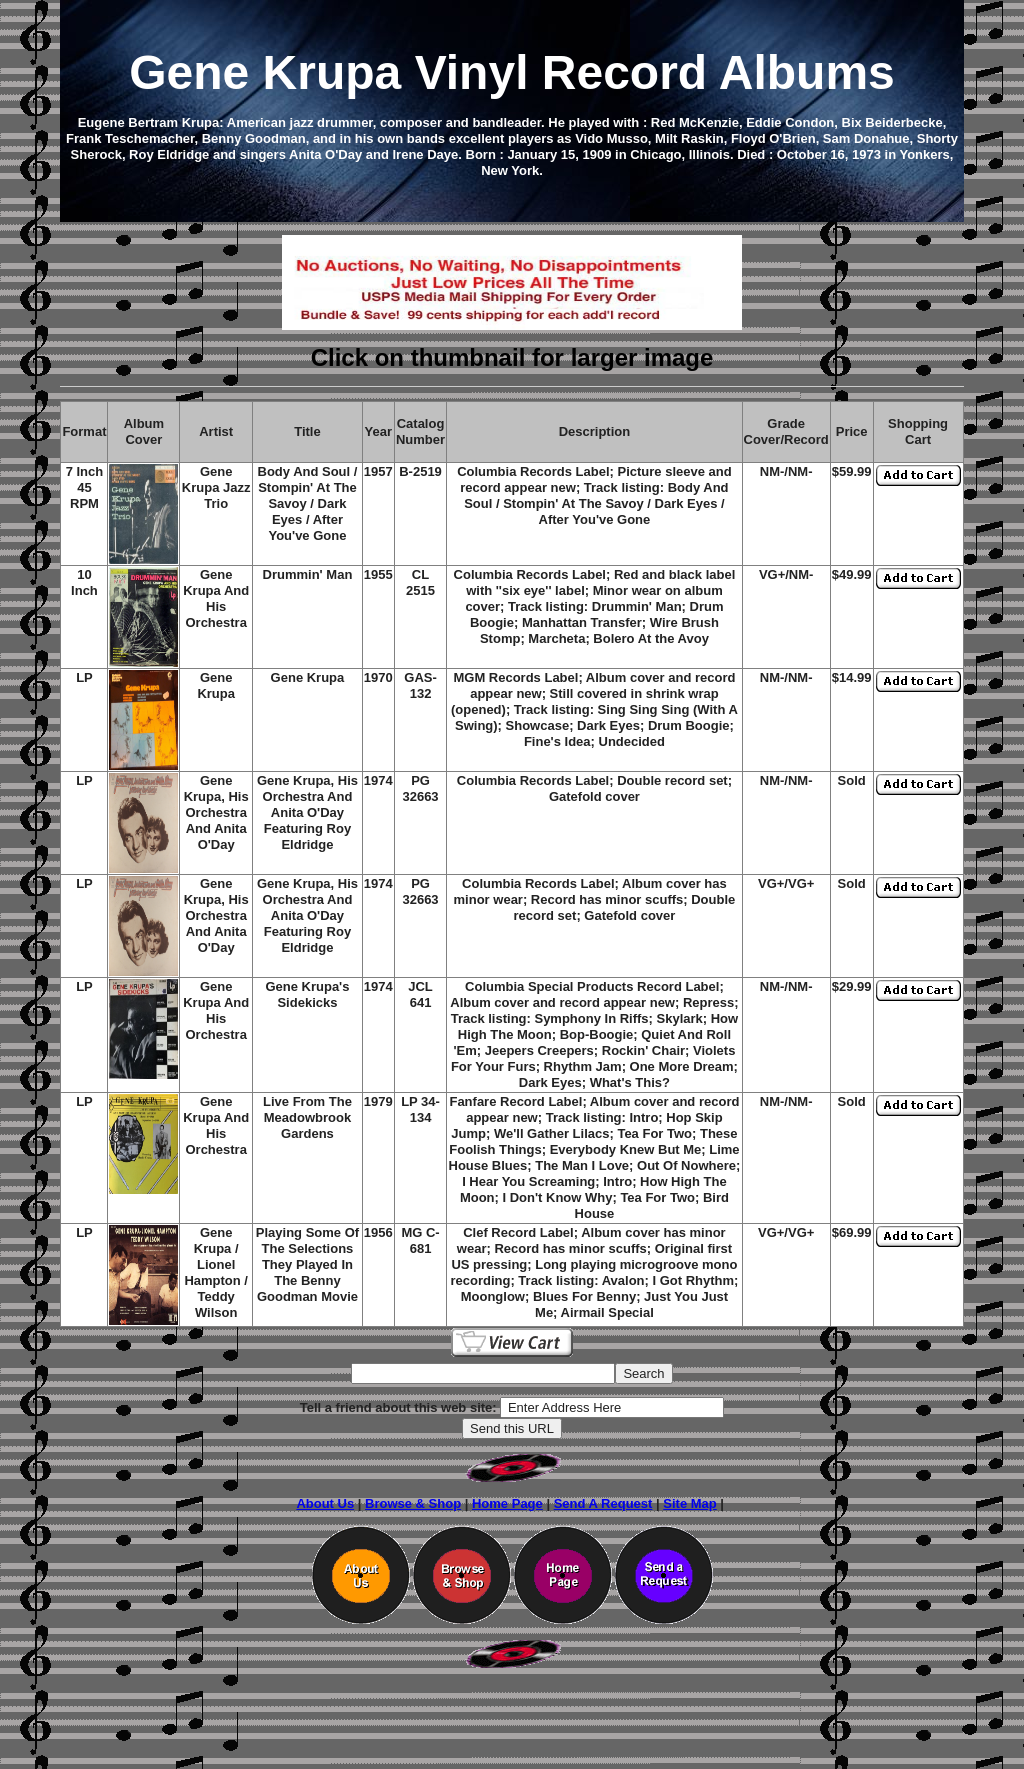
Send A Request (603, 1503)
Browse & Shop (413, 1503)
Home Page (507, 1503)
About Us (325, 1503)
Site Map (689, 1503)
